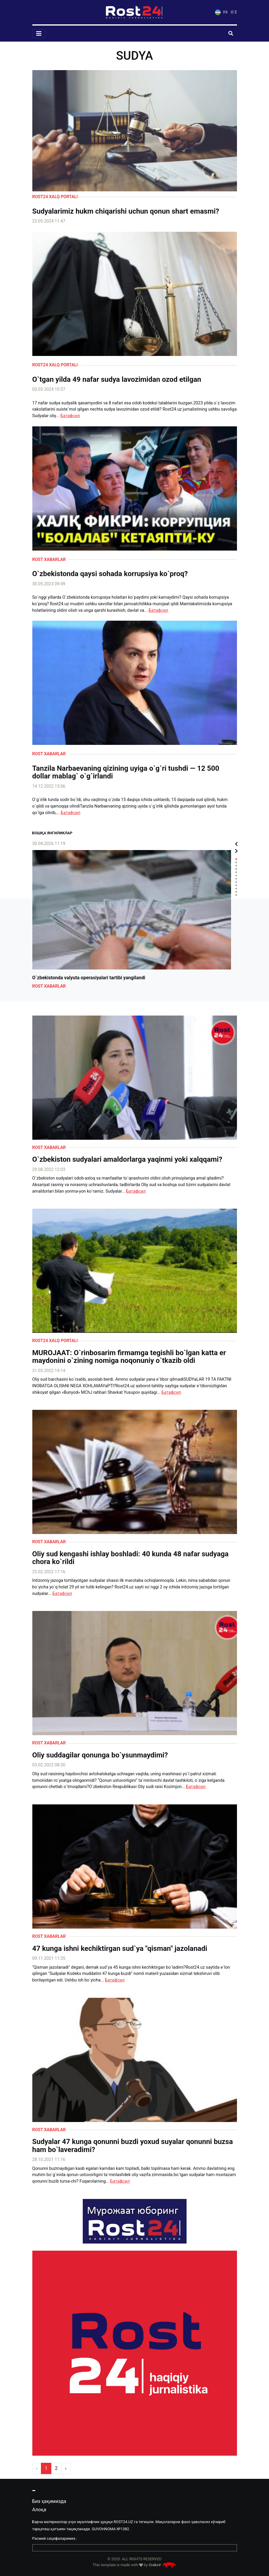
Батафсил (70, 415)
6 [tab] (236, 875)
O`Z (234, 12)
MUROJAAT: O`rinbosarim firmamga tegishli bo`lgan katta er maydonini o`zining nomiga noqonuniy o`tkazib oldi (129, 1357)
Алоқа (39, 2509)
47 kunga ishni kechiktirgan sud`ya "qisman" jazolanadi (119, 1948)
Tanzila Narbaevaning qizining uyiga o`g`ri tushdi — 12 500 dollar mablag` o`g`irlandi (125, 772)
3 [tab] (236, 865)
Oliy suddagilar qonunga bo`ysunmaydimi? (100, 1755)
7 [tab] (236, 878)
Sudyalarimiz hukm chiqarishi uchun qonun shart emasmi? (125, 211)
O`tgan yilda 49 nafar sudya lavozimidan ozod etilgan (116, 379)
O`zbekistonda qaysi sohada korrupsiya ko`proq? (110, 574)
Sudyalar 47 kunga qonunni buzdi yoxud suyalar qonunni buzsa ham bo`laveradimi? (132, 2146)
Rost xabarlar (49, 559)
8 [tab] (236, 882)
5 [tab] (236, 872)
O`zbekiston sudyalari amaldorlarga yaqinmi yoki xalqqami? (127, 1159)
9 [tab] (236, 885)
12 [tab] (236, 895)
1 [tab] (236, 859)
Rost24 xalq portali (55, 196)
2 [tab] (236, 862)
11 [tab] (236, 892)
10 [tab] (236, 888)
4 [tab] (236, 869)
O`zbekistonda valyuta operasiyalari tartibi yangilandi (88, 977)
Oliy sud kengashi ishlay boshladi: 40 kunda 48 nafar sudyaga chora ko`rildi (130, 1558)
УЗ (221, 12)
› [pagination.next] (65, 2468)
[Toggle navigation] (38, 33)
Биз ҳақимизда (49, 2501)
